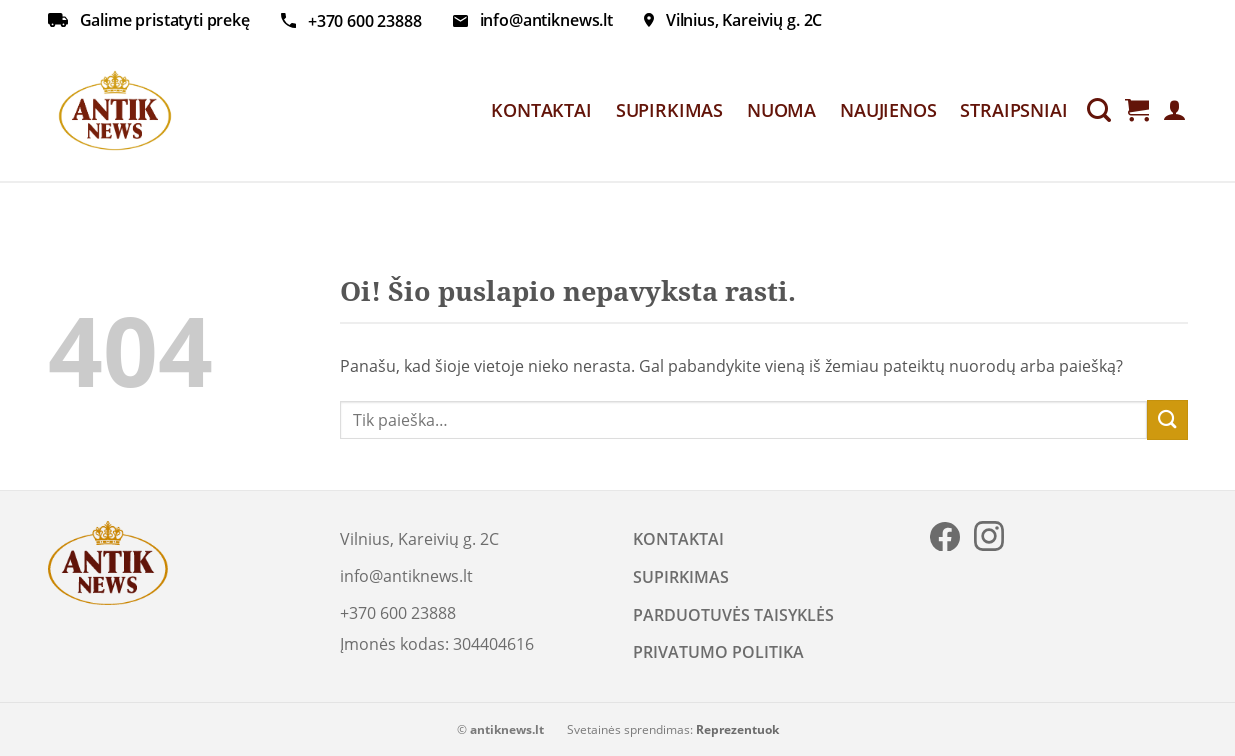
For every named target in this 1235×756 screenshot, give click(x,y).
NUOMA (781, 110)
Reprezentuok (737, 729)
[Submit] (1167, 419)
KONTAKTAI (541, 110)
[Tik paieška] (1099, 110)
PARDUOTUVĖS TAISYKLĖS (733, 615)
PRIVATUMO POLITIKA (718, 652)
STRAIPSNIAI (1013, 110)
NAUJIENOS (888, 110)
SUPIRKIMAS (669, 110)
